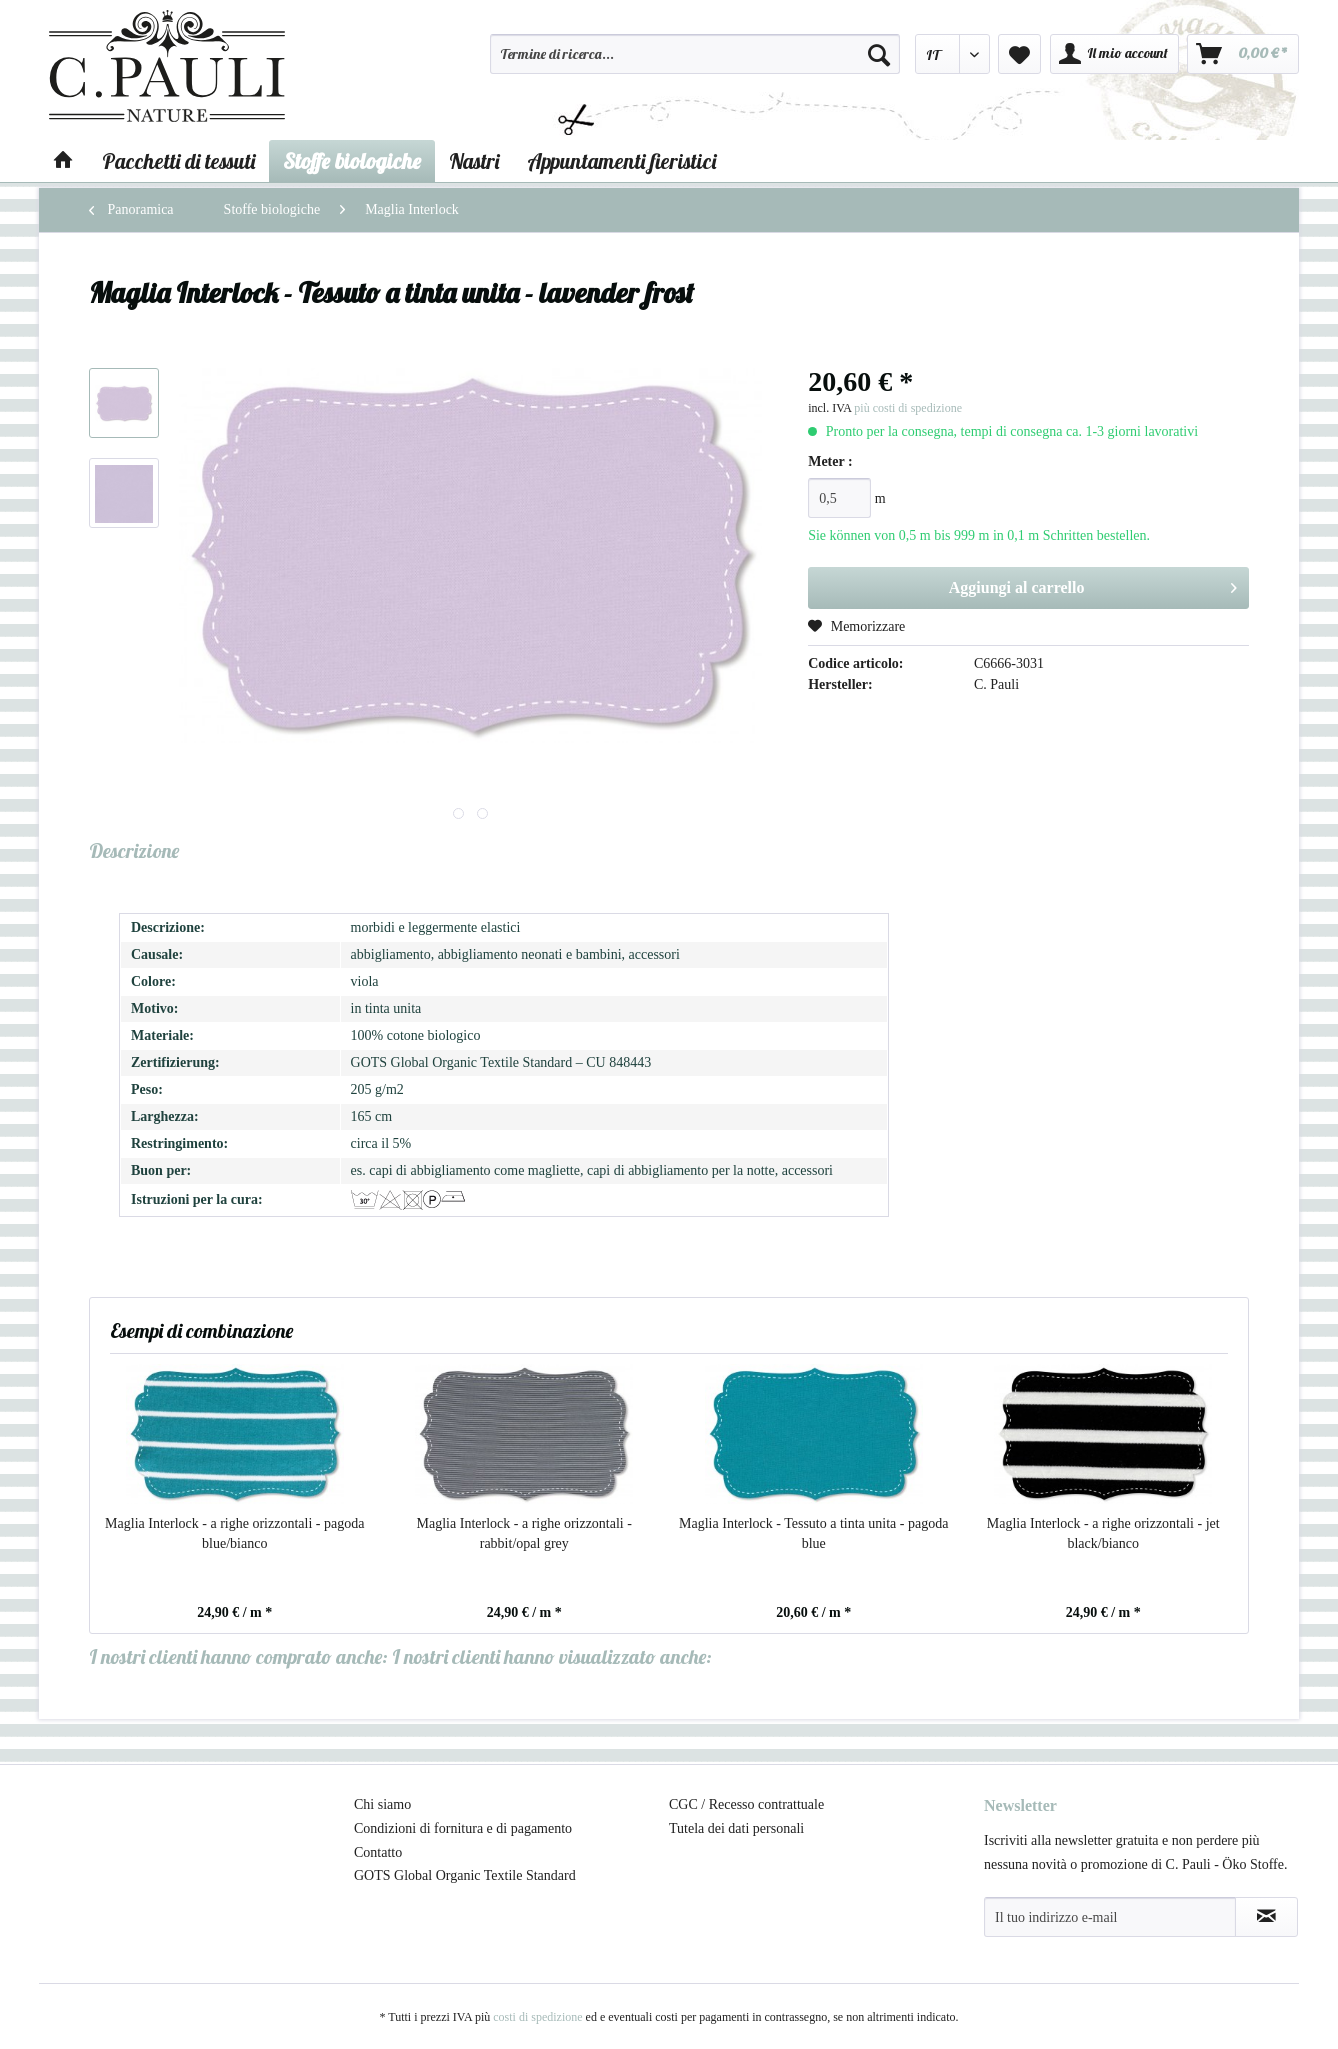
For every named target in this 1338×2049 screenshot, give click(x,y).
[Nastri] (474, 161)
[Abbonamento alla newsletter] (1266, 1917)
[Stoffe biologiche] (352, 161)
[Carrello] (1243, 54)
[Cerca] (879, 54)
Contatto (378, 1852)
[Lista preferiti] (1019, 54)
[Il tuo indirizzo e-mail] (1110, 1917)
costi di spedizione (537, 2017)
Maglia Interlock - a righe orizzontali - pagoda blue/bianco (234, 1533)
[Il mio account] (1114, 54)
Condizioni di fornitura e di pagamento (463, 1828)
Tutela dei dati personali (736, 1828)
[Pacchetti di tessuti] (178, 161)
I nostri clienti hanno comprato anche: (238, 1656)
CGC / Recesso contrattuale (746, 1804)
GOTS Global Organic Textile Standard (465, 1875)
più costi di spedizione (908, 408)
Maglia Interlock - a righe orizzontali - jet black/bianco (1103, 1533)
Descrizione (134, 850)
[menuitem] (695, 63)
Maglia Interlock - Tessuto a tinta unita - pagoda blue (813, 1533)
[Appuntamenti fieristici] (621, 161)
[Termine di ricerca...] (695, 54)
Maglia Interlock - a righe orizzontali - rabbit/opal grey (524, 1533)
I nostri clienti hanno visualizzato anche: (552, 1656)
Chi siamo (382, 1804)
